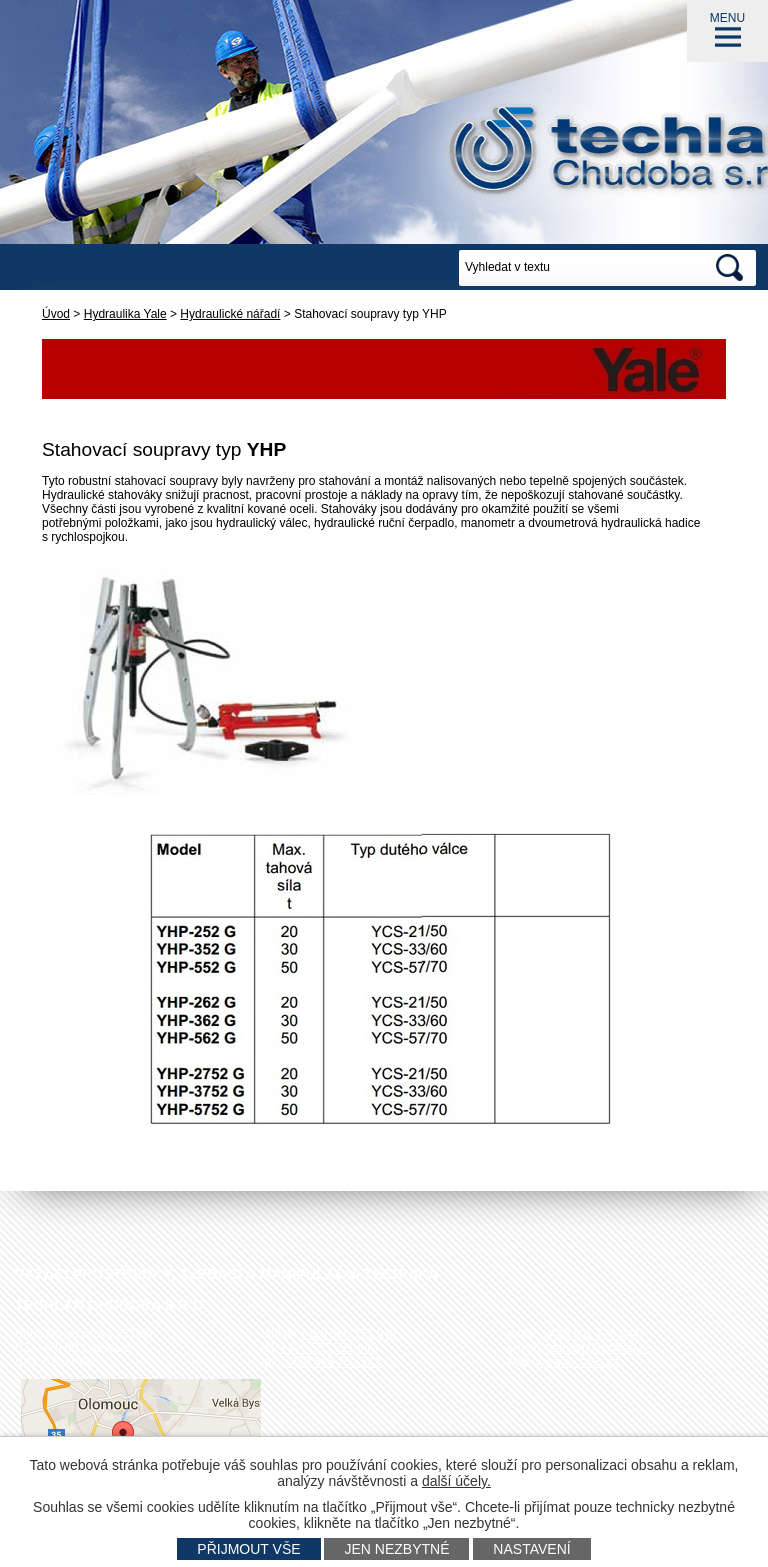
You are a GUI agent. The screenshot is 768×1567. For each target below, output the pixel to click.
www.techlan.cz (577, 1362)
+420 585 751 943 (332, 1362)
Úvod (56, 314)
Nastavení (531, 1549)
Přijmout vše (248, 1549)
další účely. (456, 1481)
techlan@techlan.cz (598, 1348)
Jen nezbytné (396, 1549)
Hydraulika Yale (125, 314)
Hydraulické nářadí (230, 314)
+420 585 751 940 (328, 1348)
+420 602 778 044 (590, 1334)
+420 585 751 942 (348, 1334)
